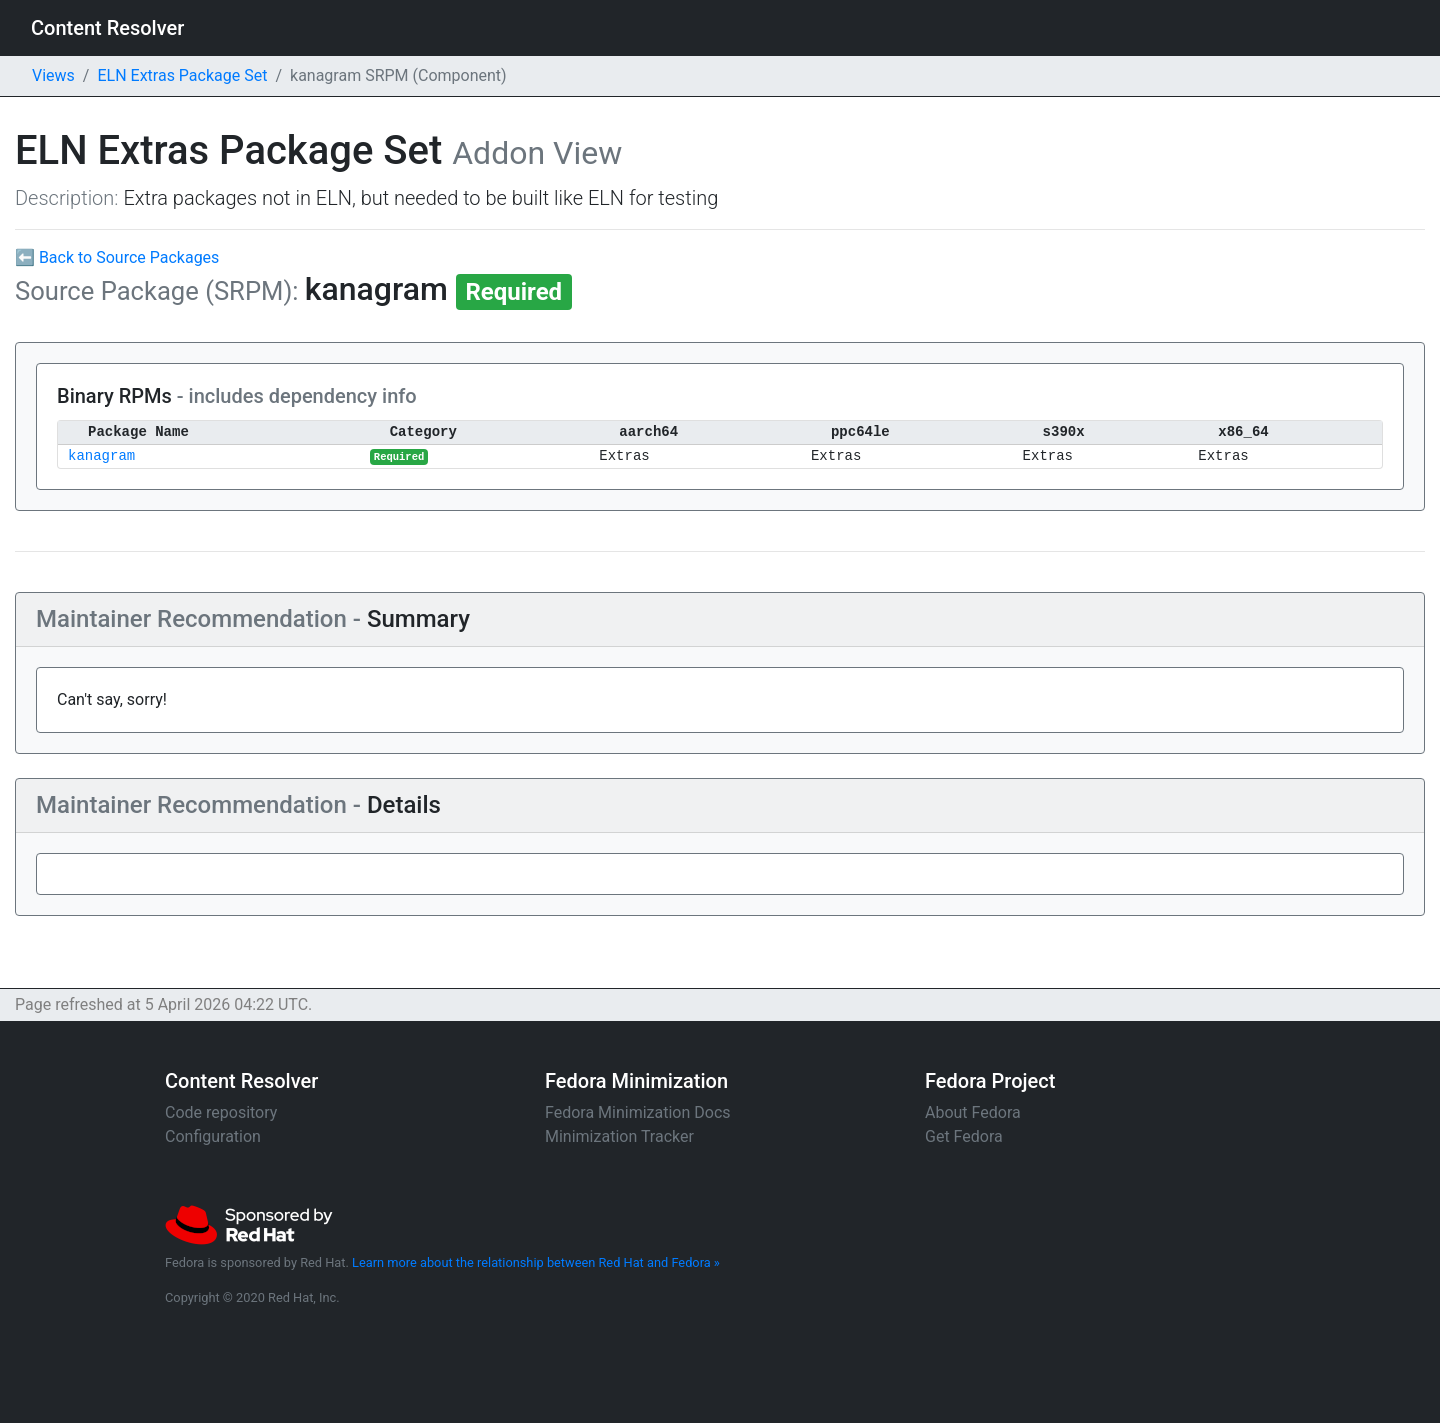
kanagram (101, 456)
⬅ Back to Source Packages (117, 257)
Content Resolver (107, 28)
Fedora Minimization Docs (638, 1112)
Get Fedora (964, 1136)
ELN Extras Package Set (182, 75)
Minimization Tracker (619, 1136)
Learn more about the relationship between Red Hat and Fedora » (536, 1262)
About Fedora (973, 1112)
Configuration (213, 1136)
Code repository (221, 1112)
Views (53, 75)
